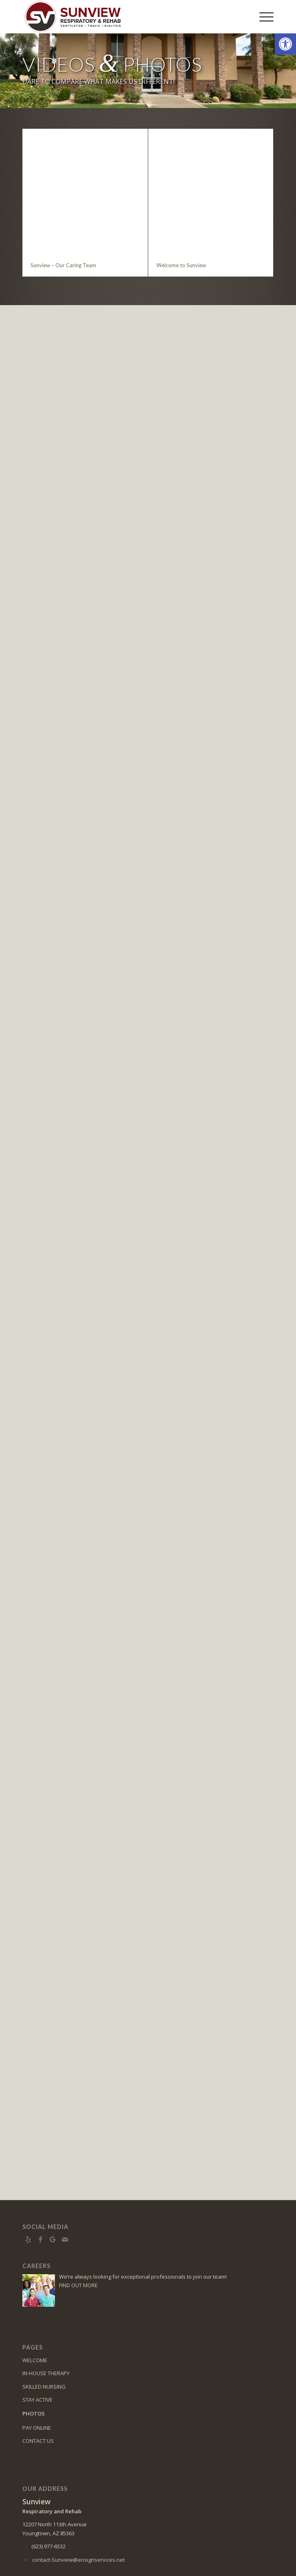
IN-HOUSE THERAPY (46, 2318)
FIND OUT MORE (78, 2230)
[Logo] (123, 16)
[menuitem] (262, 16)
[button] (285, 44)
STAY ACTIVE (37, 2344)
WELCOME (34, 2305)
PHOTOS (33, 2358)
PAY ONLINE (36, 2372)
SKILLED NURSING (44, 2331)
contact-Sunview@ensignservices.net (78, 2504)
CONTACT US (38, 2385)
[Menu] (262, 16)
